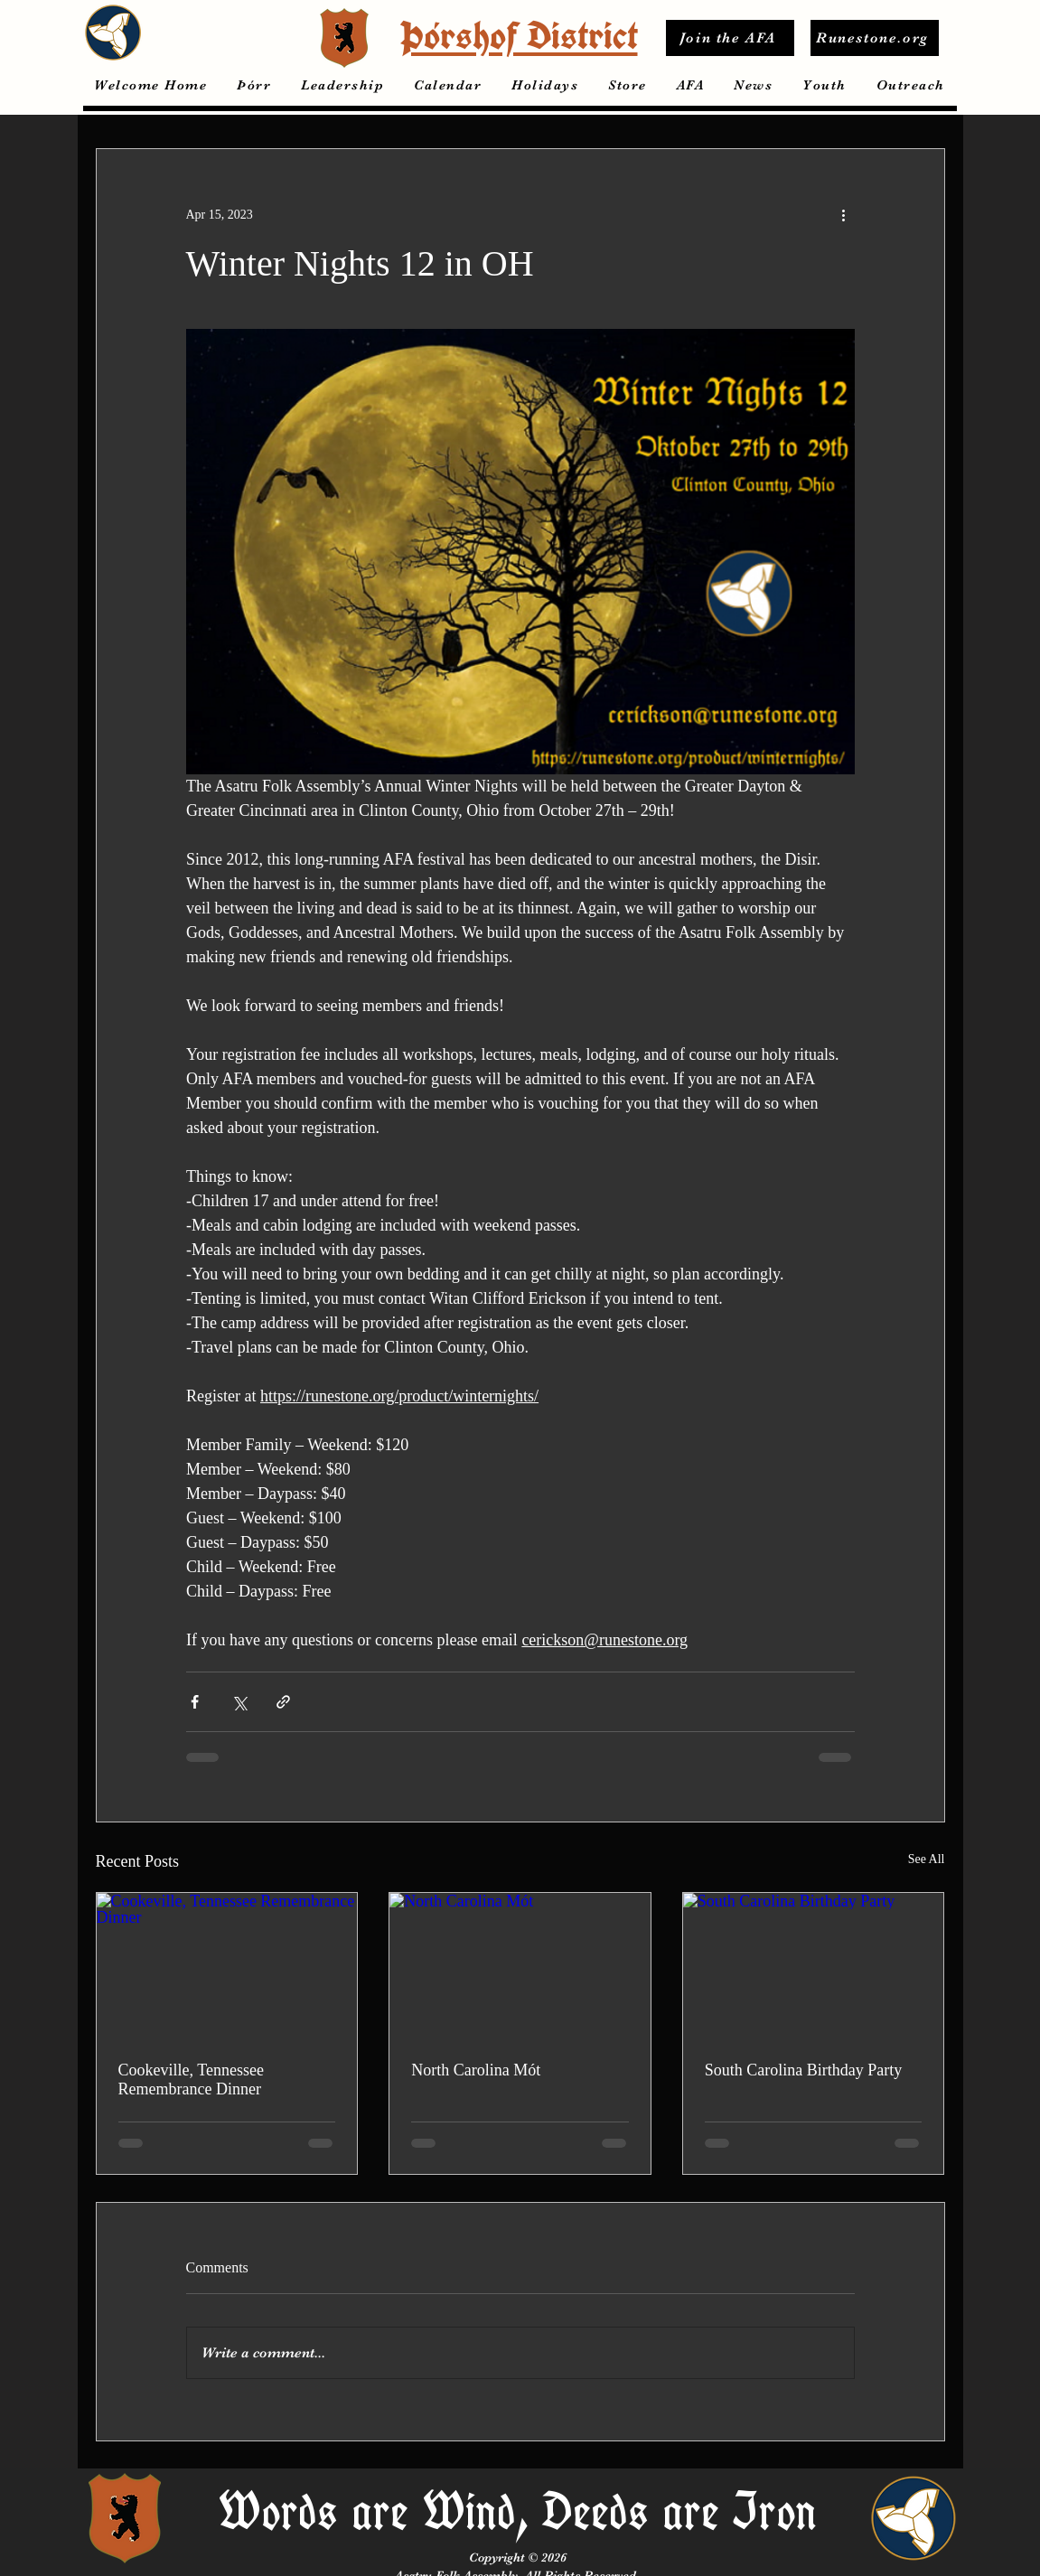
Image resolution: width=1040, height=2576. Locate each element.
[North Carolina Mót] (520, 1966)
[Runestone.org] (874, 38)
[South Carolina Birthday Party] (813, 1966)
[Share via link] (283, 1701)
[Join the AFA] (730, 38)
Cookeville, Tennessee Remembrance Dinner (191, 2079)
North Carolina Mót (475, 2070)
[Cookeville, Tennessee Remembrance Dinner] (227, 1966)
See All (926, 1859)
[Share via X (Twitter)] (239, 1701)
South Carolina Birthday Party (803, 2070)
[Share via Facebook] (194, 1701)
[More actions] (844, 214)
